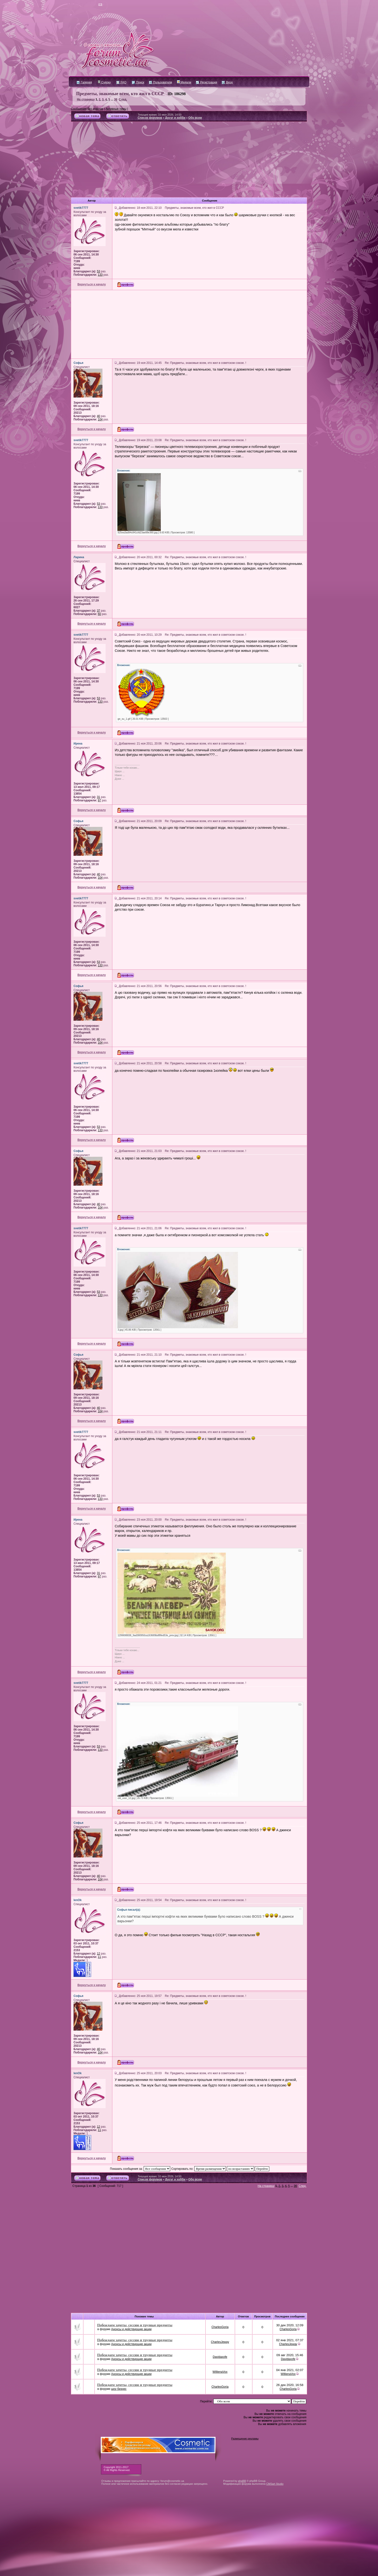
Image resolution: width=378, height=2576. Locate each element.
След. (123, 99)
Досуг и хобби (175, 117)
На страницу (86, 99)
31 (98, 797)
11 (99, 1957)
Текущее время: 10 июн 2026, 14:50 (160, 114)
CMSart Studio (275, 2483)
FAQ (121, 82)
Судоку (104, 82)
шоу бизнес (119, 2389)
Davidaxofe (220, 2357)
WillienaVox (220, 2371)
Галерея (84, 82)
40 (98, 416)
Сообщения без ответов (87, 109)
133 (100, 274)
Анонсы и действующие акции (131, 2329)
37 (98, 610)
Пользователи (160, 82)
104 (100, 419)
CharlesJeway (220, 2342)
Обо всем (195, 117)
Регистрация (206, 82)
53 (98, 271)
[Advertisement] (189, 161)
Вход (227, 82)
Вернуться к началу (91, 284)
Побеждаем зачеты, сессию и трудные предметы (134, 2325)
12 (98, 1953)
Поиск (138, 82)
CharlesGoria (220, 2327)
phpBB (242, 2480)
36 (115, 99)
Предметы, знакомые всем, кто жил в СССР (120, 93)
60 (99, 614)
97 (99, 800)
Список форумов (150, 117)
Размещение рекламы (244, 2438)
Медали (184, 82)
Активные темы (116, 109)
